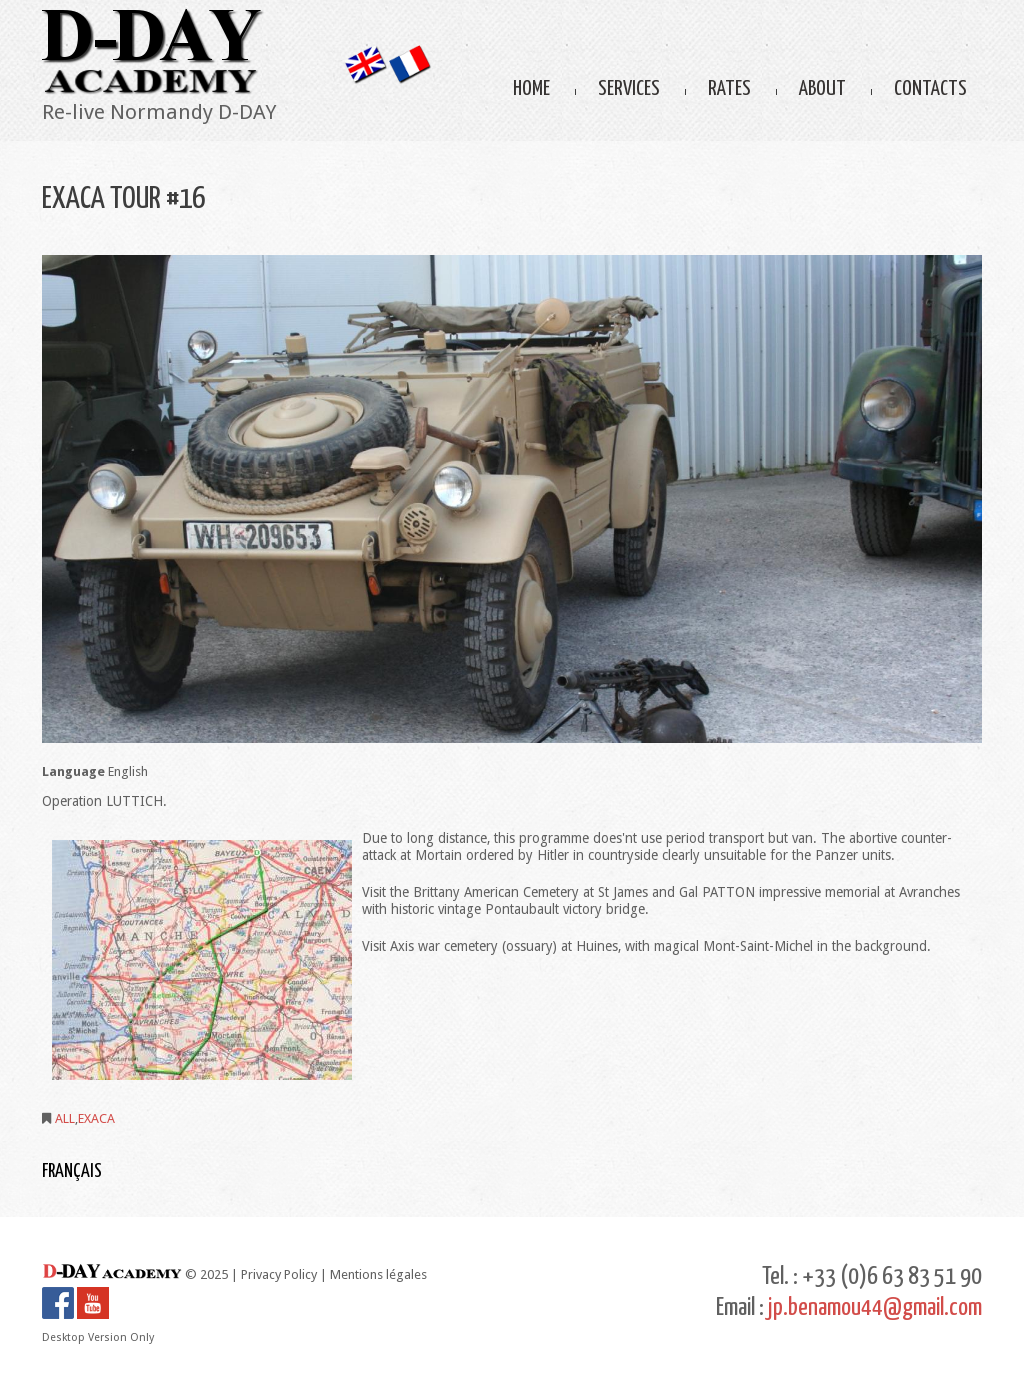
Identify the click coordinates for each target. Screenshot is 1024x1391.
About (822, 89)
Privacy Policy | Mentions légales (334, 1274)
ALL (65, 1118)
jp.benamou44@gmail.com (875, 1308)
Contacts (930, 89)
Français (72, 1171)
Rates (729, 89)
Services (629, 89)
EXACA (96, 1118)
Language (73, 771)
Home (531, 89)
